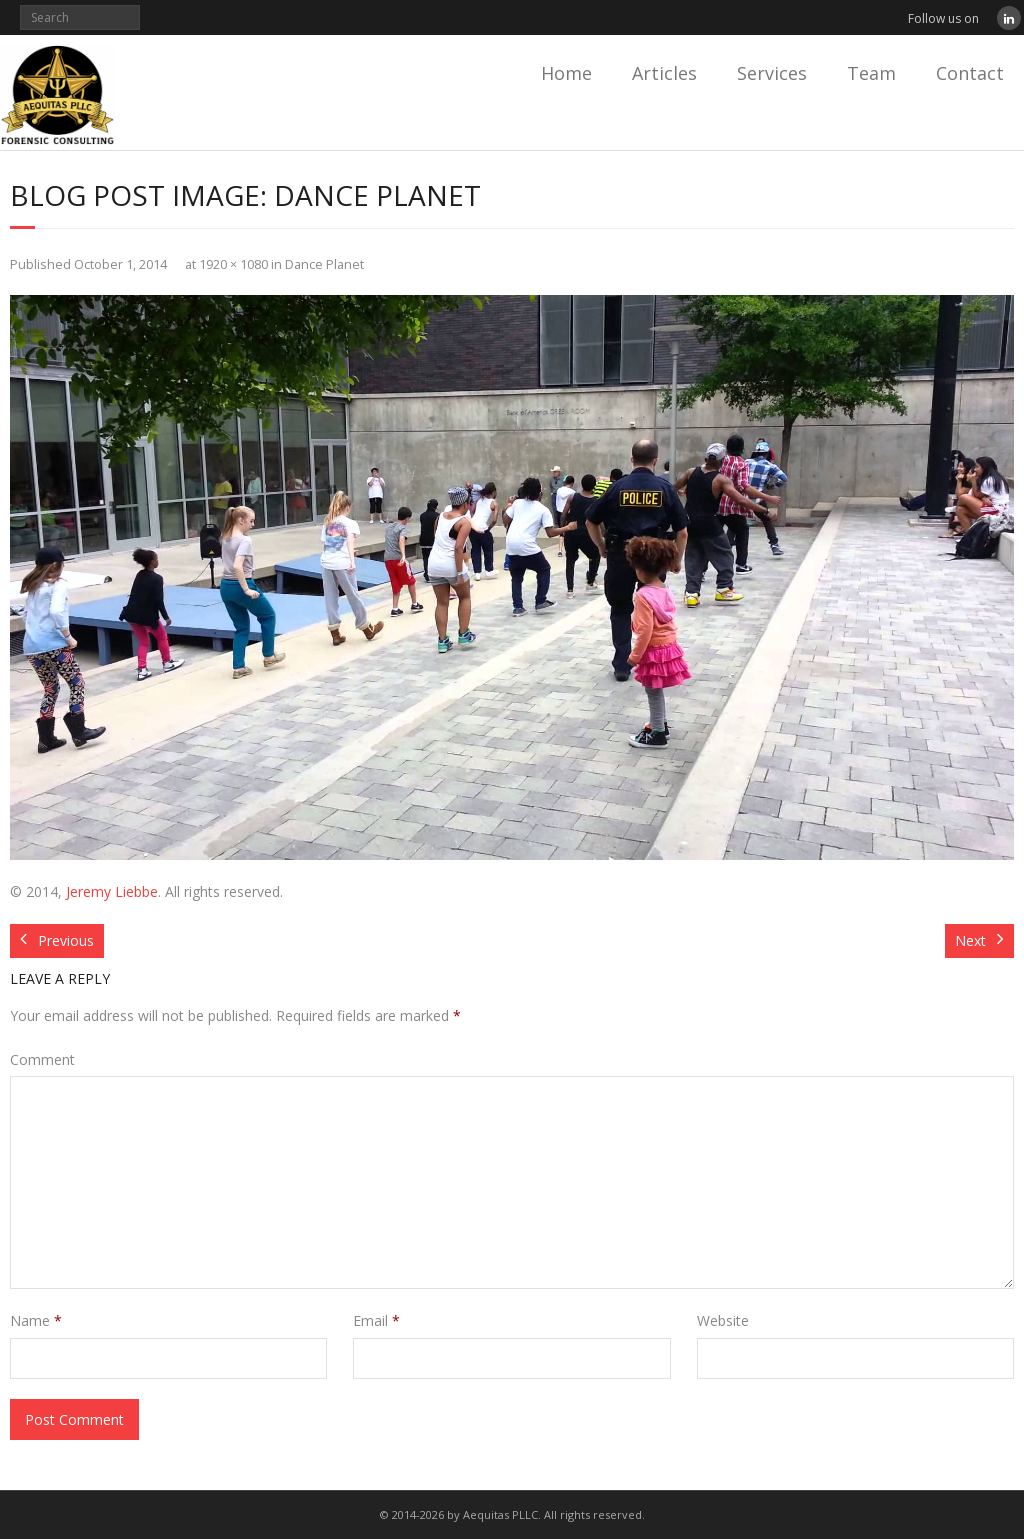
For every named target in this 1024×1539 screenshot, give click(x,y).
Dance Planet (324, 264)
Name (36, 1320)
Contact (970, 73)
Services (772, 73)
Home (566, 73)
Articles (664, 73)
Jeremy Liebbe (112, 891)
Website (723, 1320)
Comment (42, 1059)
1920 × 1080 (233, 264)
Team (871, 73)
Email (376, 1320)
